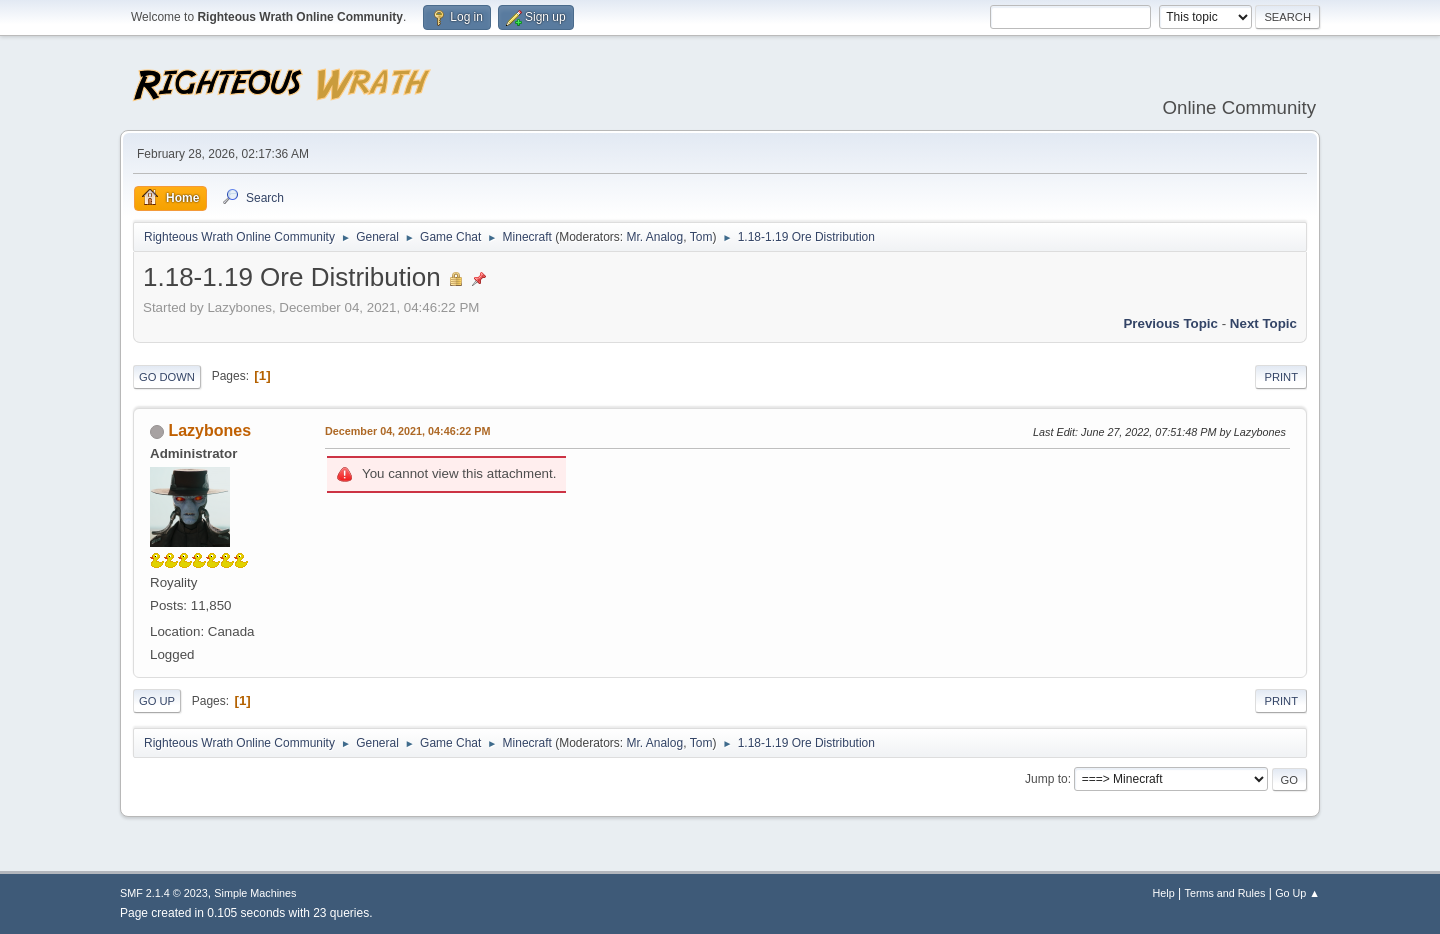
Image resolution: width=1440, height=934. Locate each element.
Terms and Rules (1225, 893)
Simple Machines (255, 893)
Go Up (157, 701)
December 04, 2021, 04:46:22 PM (407, 431)
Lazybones (209, 430)
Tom (701, 237)
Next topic (1263, 323)
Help (1164, 893)
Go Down (167, 377)
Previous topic (1170, 323)
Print (1281, 377)
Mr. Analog (654, 237)
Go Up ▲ (1297, 893)
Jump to (1046, 779)
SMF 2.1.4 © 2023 (164, 893)
